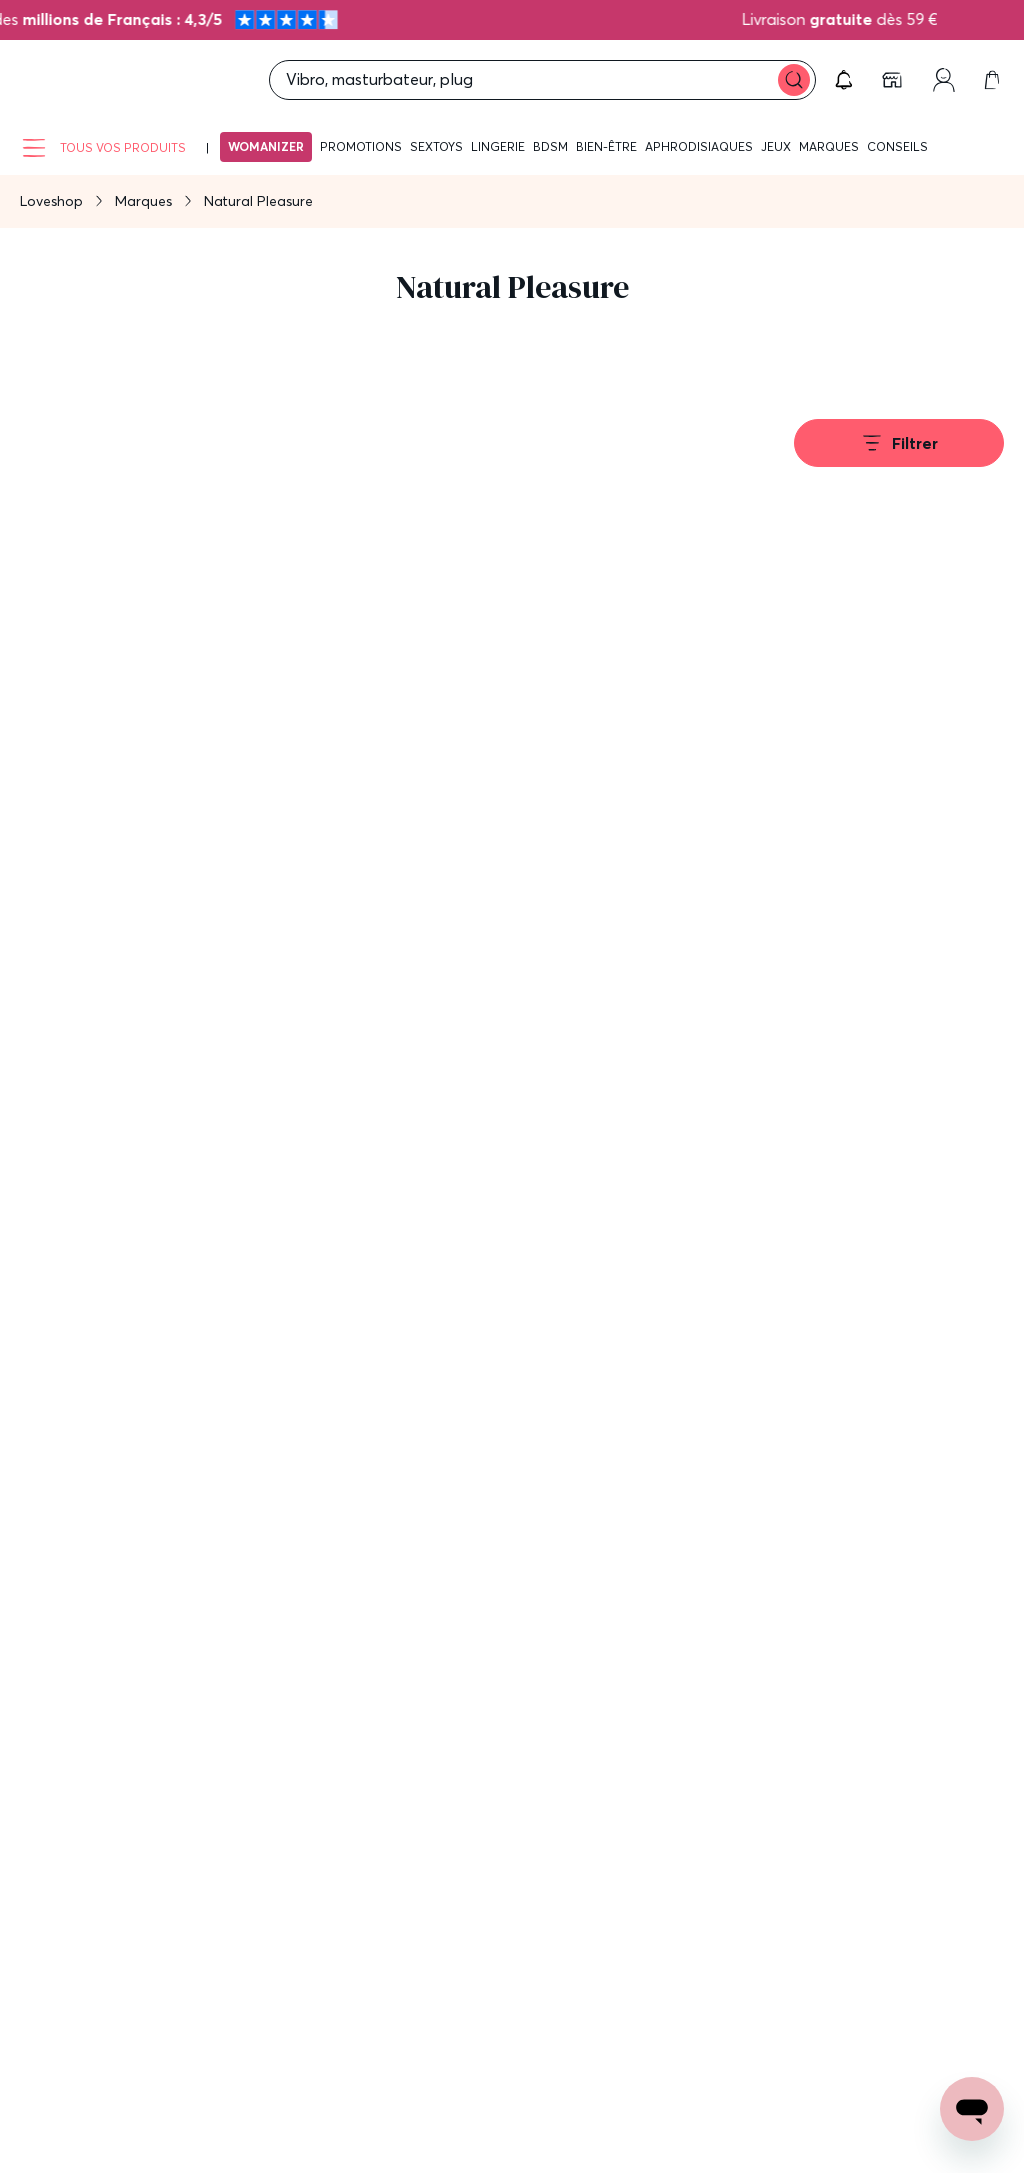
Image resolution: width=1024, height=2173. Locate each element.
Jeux (776, 146)
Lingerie (498, 146)
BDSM (550, 146)
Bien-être (606, 146)
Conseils (897, 146)
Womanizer (266, 146)
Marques (829, 146)
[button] (844, 80)
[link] (894, 80)
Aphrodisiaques (699, 146)
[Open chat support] (972, 2109)
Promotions (361, 146)
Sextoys (436, 146)
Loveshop (51, 201)
